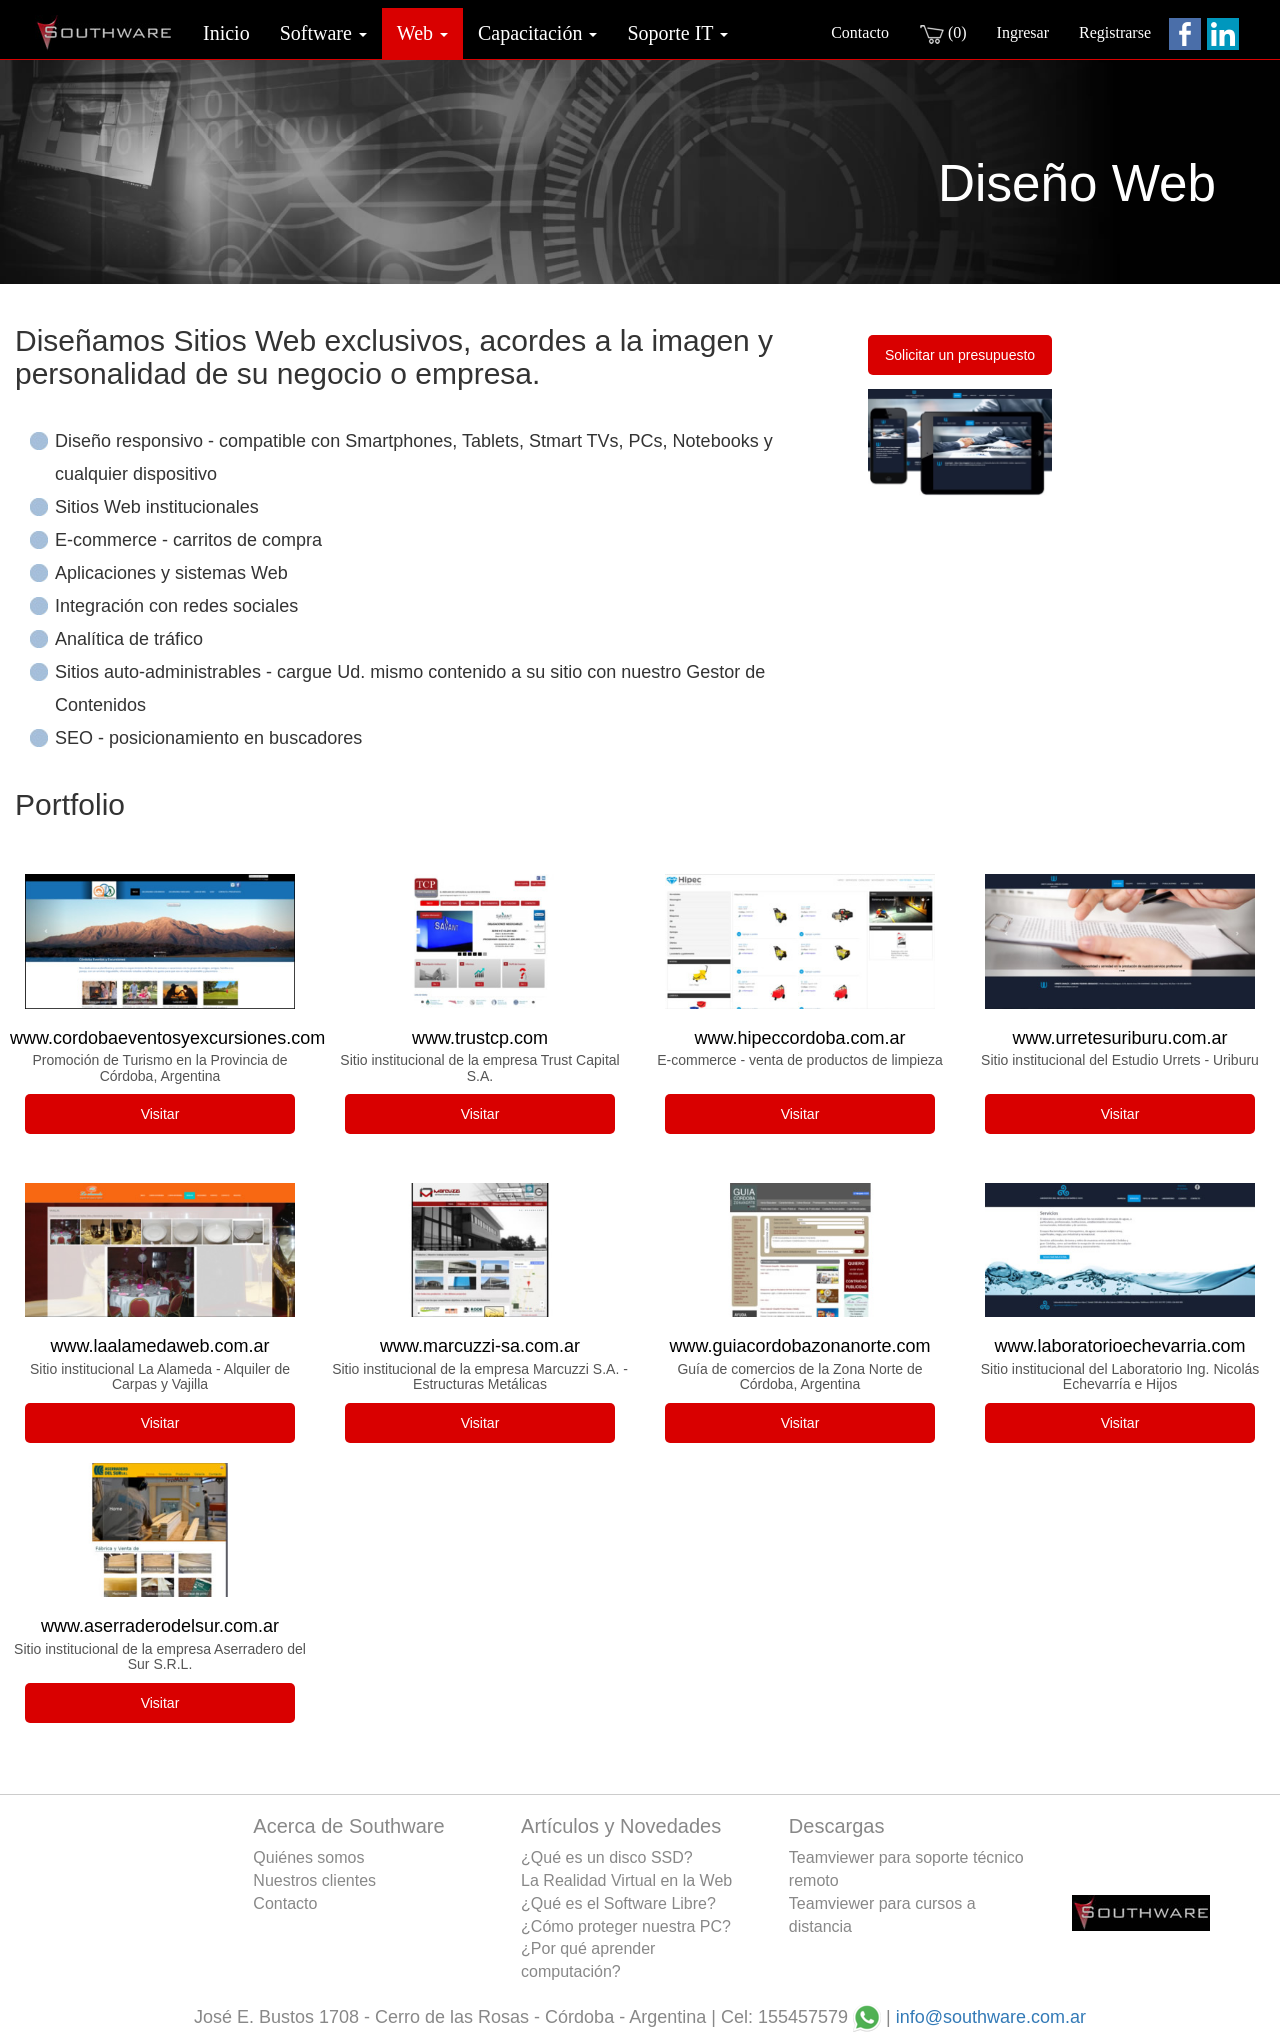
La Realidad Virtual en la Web (626, 1880)
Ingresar (1023, 32)
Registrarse (1115, 32)
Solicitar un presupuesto (960, 355)
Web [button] (422, 33)
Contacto (860, 32)
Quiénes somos (308, 1857)
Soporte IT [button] (677, 33)
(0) (943, 34)
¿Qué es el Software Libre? (618, 1903)
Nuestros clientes (314, 1880)
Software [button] (323, 33)
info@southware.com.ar (991, 2017)
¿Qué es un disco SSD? (607, 1857)
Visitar (160, 1114)
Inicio (226, 33)
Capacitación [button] (537, 33)
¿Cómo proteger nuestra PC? (626, 1926)
